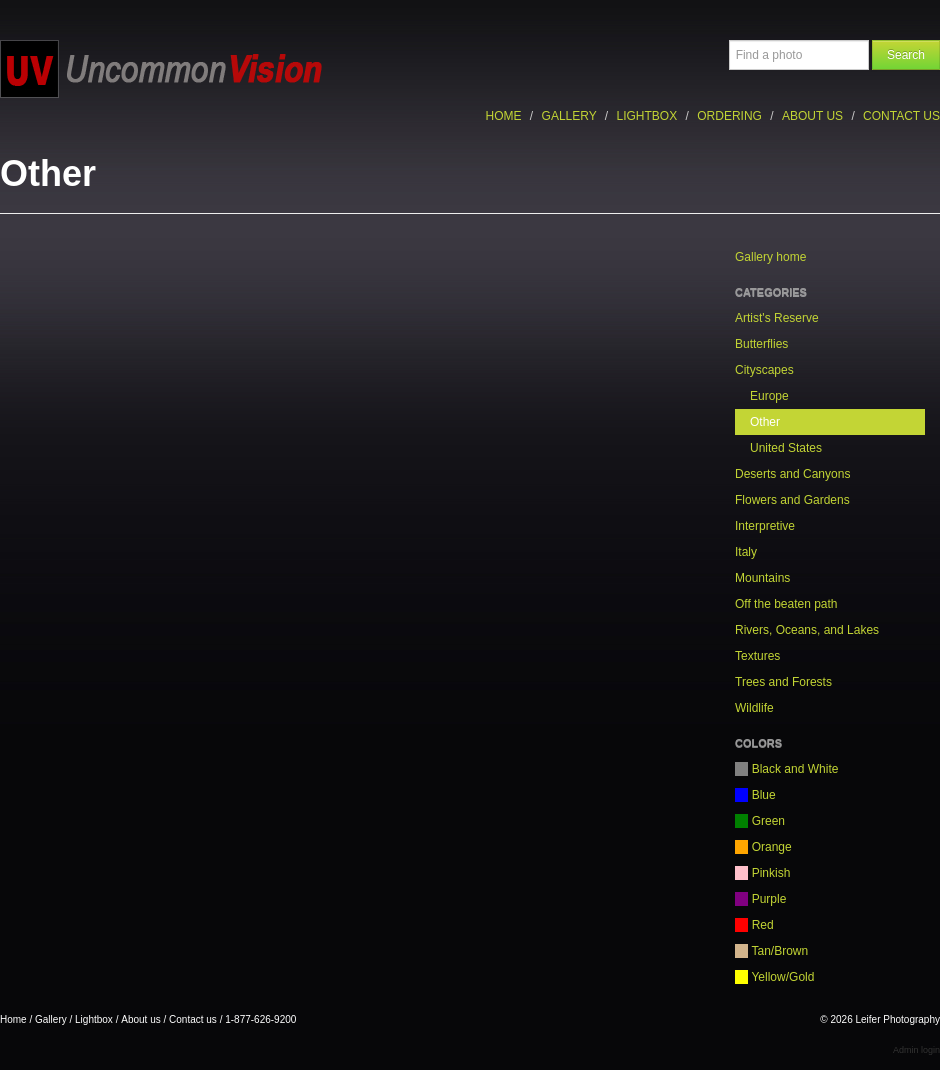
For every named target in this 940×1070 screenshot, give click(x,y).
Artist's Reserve (777, 318)
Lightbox (647, 116)
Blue (755, 795)
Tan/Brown (771, 951)
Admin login (916, 1050)
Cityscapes (764, 370)
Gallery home (770, 257)
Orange (763, 847)
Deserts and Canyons (792, 474)
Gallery (569, 116)
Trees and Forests (783, 682)
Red (754, 925)
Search (906, 55)
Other (765, 422)
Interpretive (765, 526)
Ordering (729, 116)
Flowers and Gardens (792, 500)
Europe (769, 396)
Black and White (786, 769)
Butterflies (761, 344)
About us (812, 116)
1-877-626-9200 (260, 1019)
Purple (760, 899)
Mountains (762, 578)
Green (760, 821)
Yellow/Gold (774, 977)
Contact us (901, 116)
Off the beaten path (786, 604)
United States (786, 448)
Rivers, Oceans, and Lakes (807, 630)
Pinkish (762, 873)
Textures (757, 656)
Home (504, 116)
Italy (746, 552)
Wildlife (754, 708)
